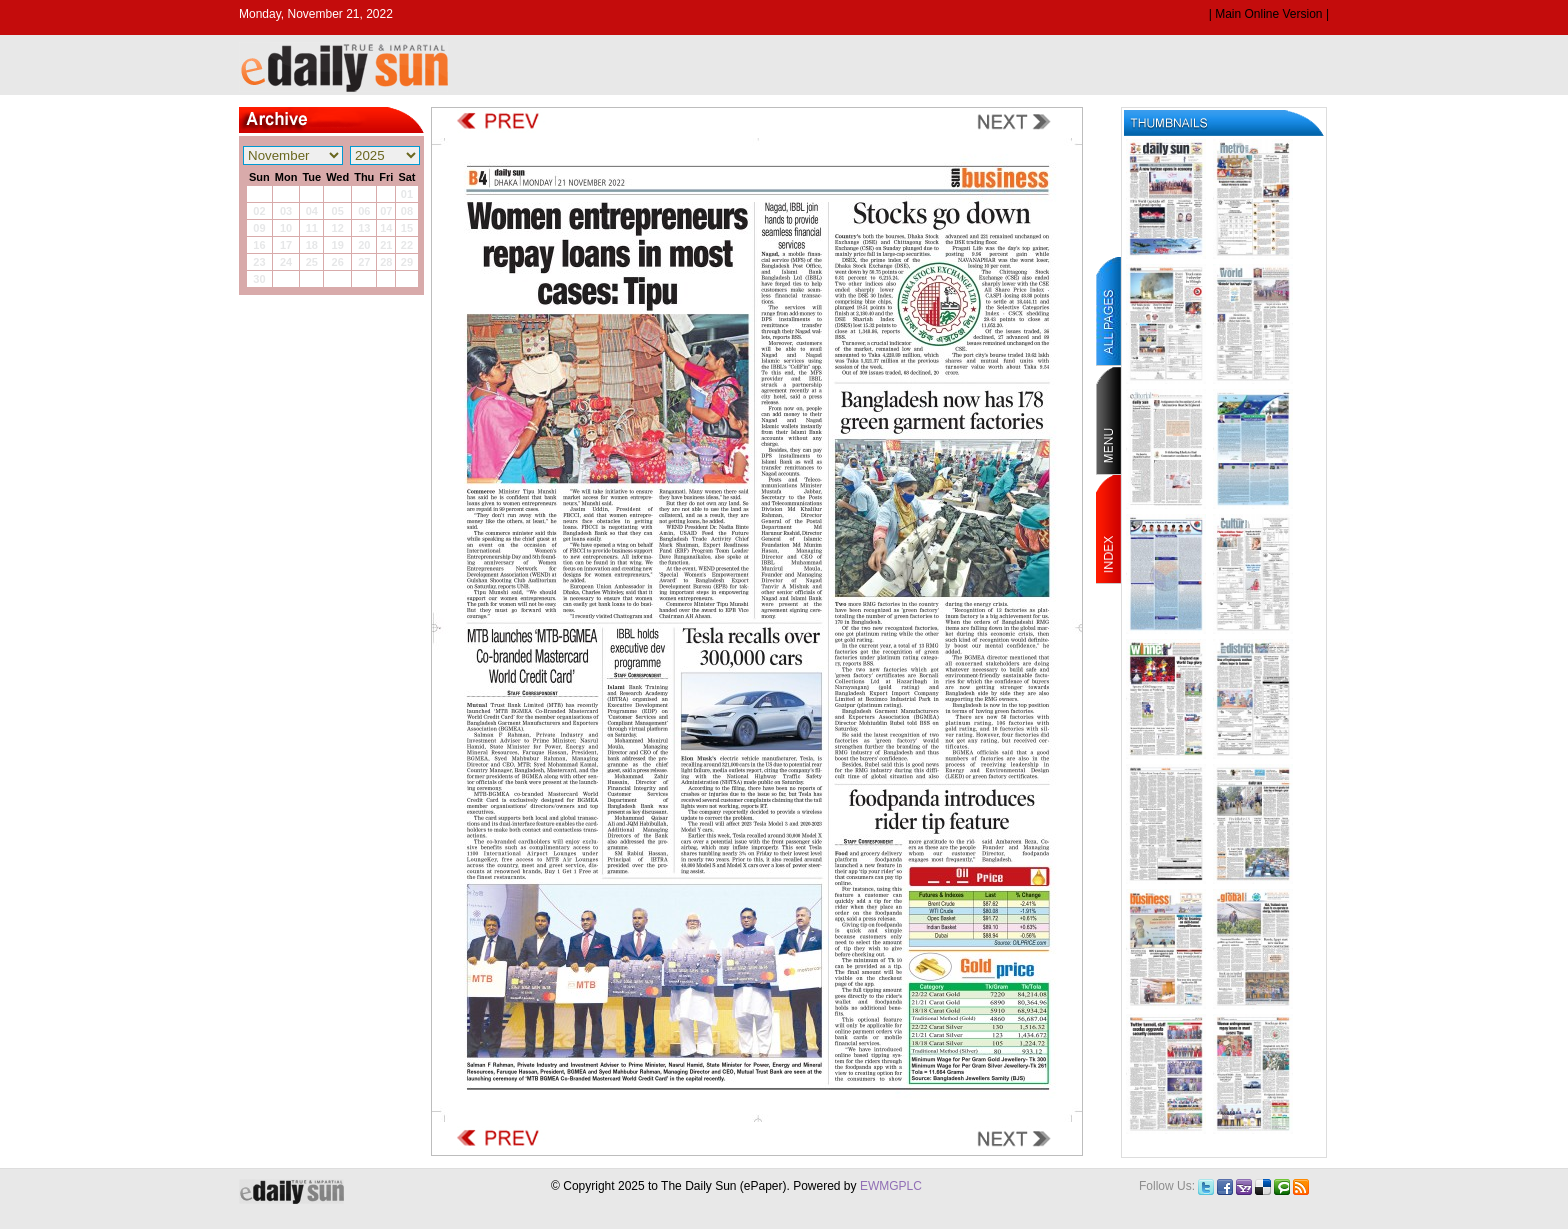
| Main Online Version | (1269, 14)
